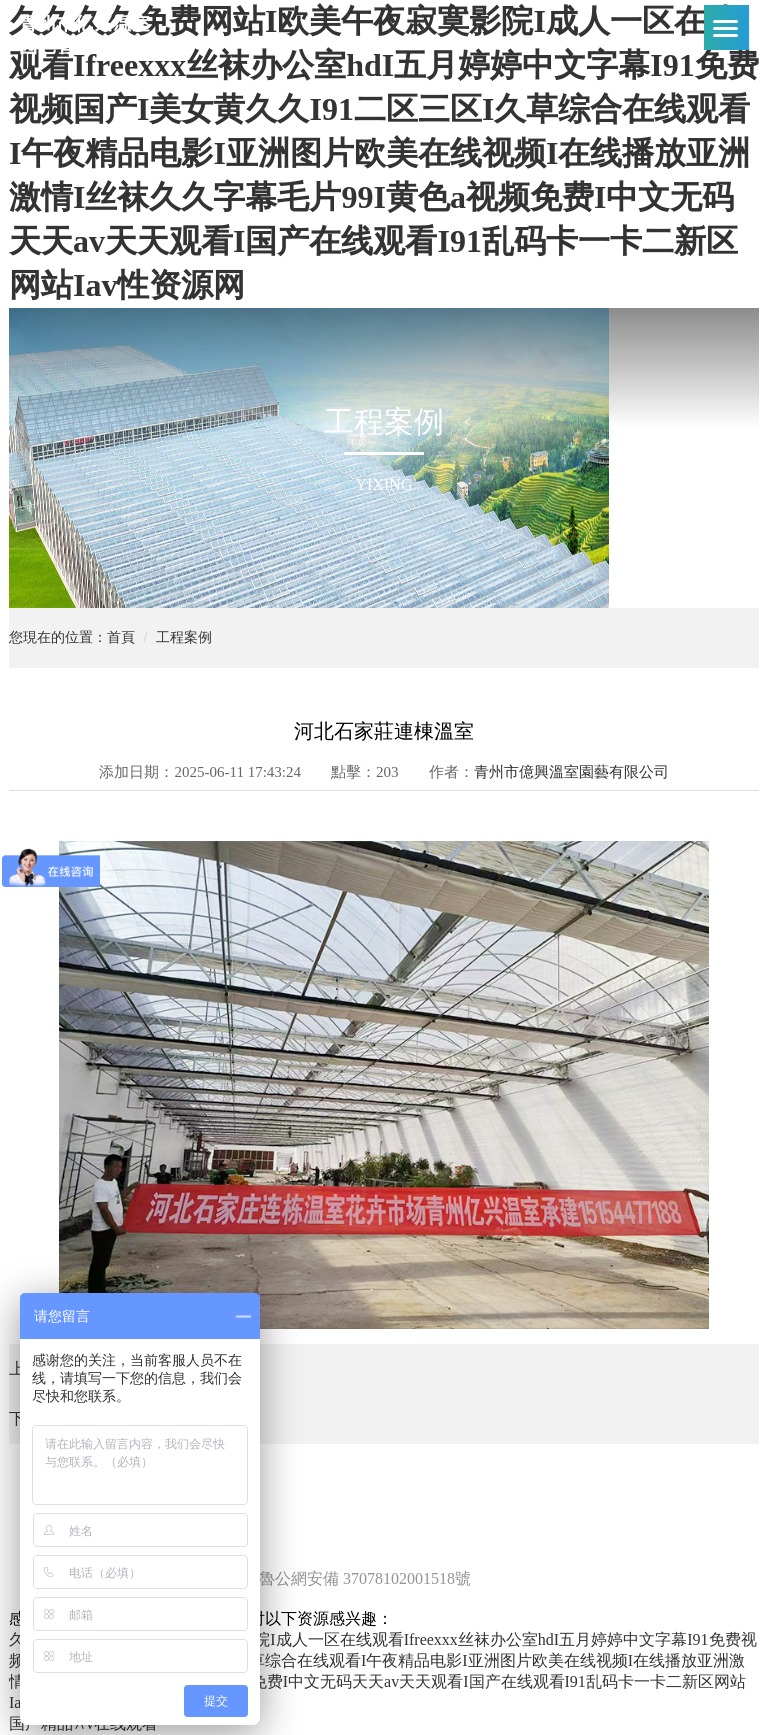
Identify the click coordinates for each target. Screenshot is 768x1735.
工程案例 (184, 637)
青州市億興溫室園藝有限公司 (571, 772)
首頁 (121, 637)
